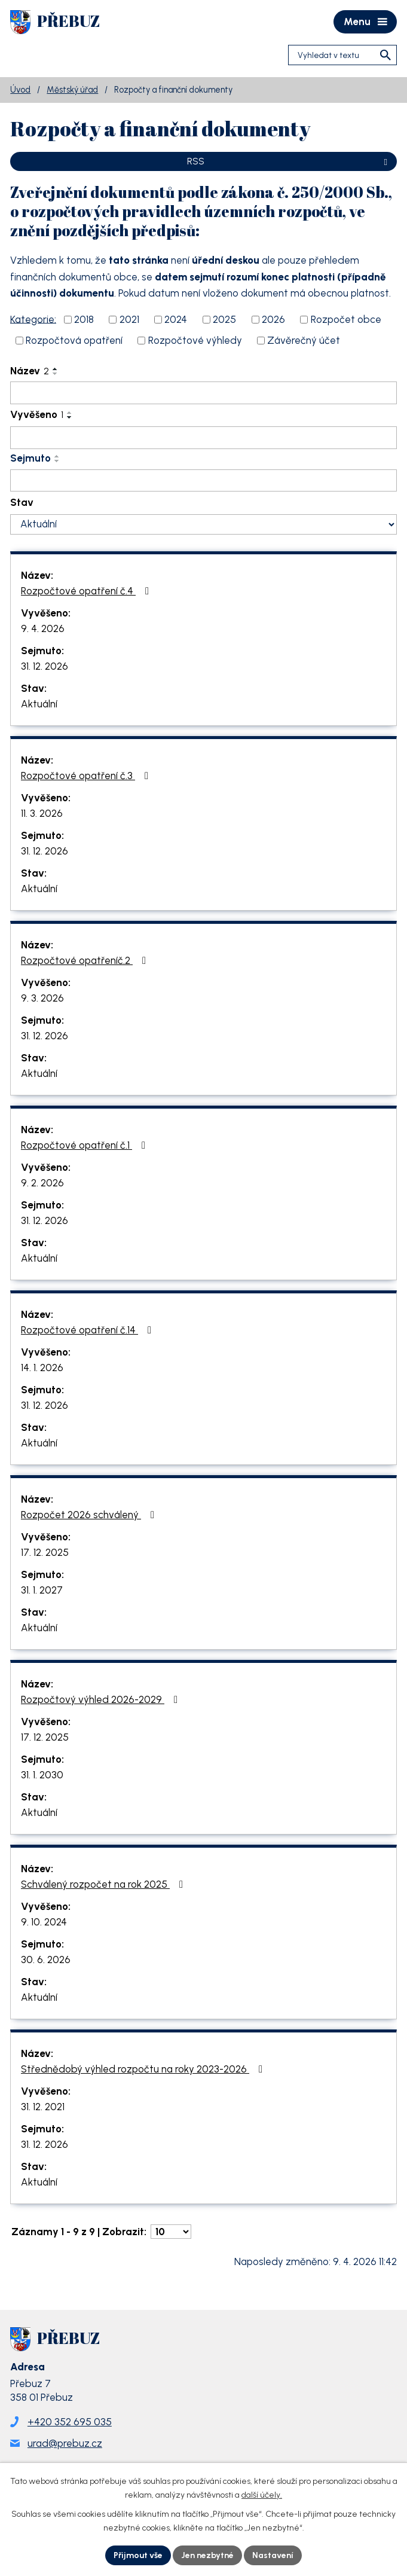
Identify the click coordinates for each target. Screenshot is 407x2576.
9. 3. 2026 (42, 998)
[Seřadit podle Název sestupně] (55, 373)
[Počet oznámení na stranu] (171, 2231)
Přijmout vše (138, 2555)
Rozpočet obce (346, 319)
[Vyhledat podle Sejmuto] (203, 480)
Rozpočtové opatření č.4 (87, 591)
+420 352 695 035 (69, 2422)
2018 (84, 319)
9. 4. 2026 (43, 628)
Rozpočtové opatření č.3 (87, 776)
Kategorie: (33, 319)
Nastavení (272, 2555)
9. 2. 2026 (42, 1183)
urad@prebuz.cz (64, 2443)
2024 (175, 319)
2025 (224, 319)
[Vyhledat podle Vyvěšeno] (203, 437)
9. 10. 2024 (44, 1922)
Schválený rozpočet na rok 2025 (104, 1884)
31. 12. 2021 (43, 2107)
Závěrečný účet (303, 340)
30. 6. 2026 (46, 1959)
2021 (129, 319)
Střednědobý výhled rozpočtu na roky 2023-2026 (144, 2069)
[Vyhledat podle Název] (203, 392)
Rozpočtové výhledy (195, 340)
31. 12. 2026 (44, 666)
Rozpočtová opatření (74, 340)
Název (29, 371)
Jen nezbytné (207, 2555)
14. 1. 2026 (42, 1368)
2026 (273, 319)
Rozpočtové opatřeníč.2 (86, 960)
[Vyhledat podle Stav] (203, 524)
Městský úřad (72, 89)
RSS (289, 161)
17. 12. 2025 (45, 1552)
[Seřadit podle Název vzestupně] (55, 369)
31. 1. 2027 (42, 1590)
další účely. (261, 2495)
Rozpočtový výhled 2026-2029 (101, 1699)
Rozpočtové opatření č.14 (88, 1330)
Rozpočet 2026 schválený (90, 1515)
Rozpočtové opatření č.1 (85, 1145)
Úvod (20, 89)
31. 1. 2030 (42, 1775)
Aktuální (39, 704)
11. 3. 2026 (42, 813)
